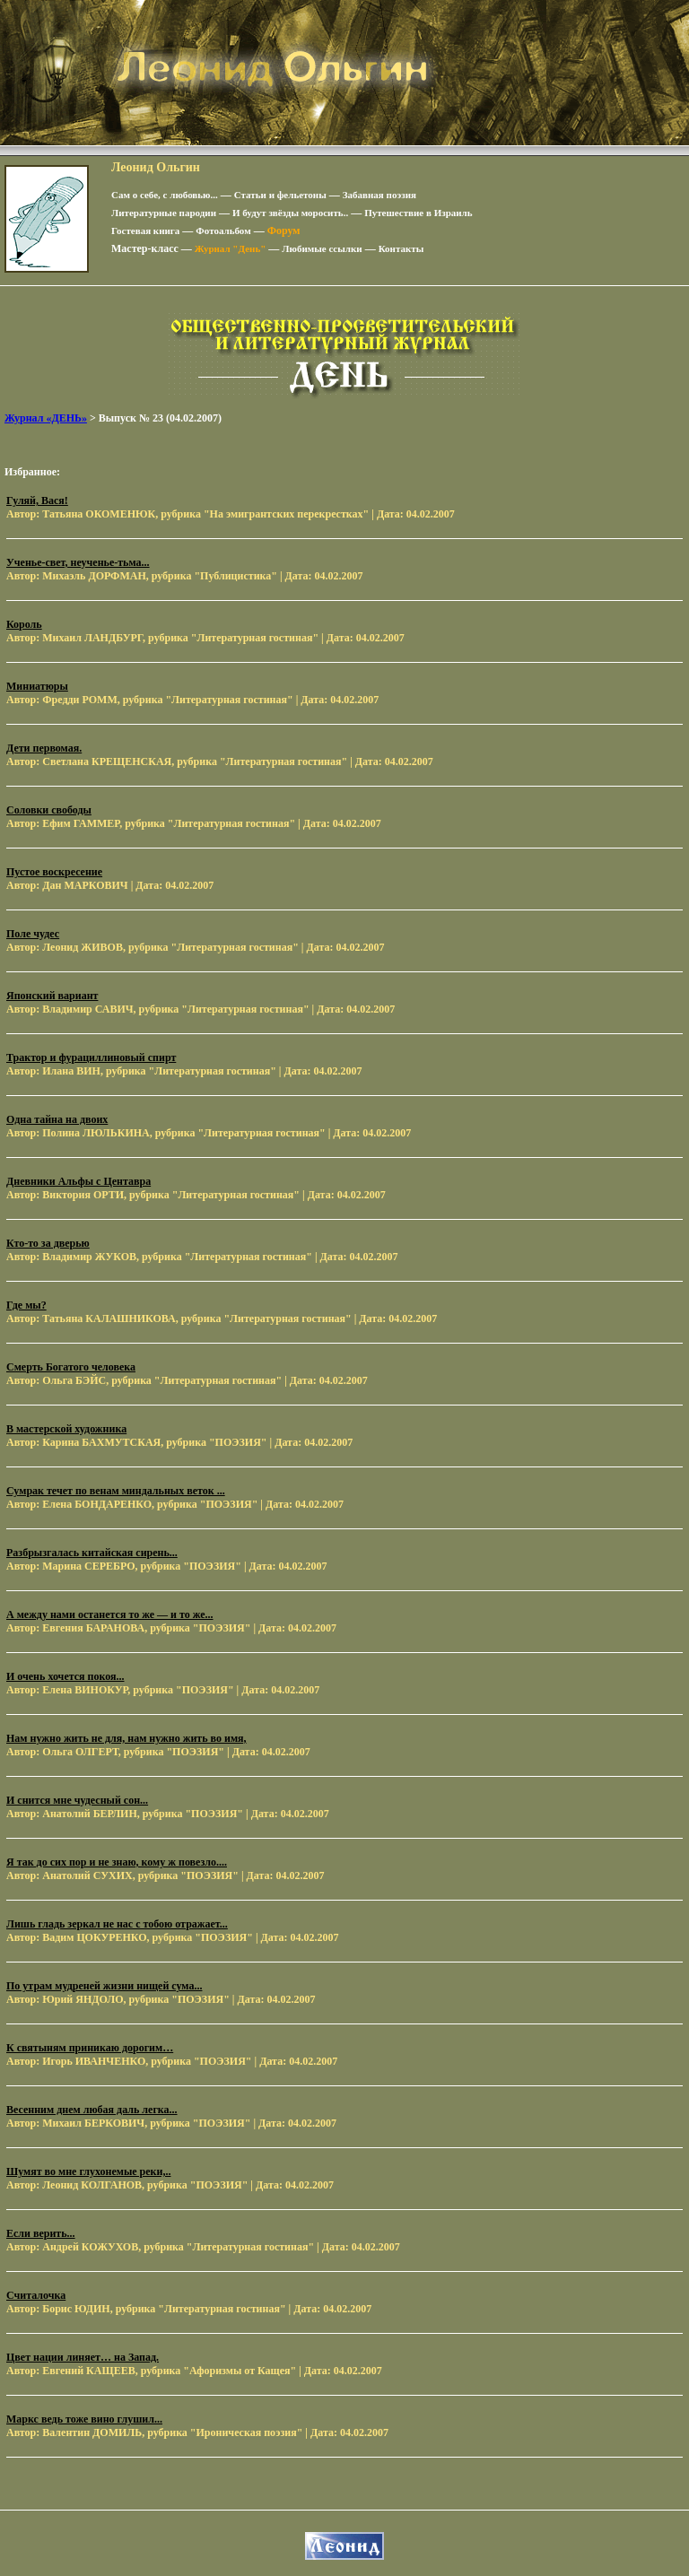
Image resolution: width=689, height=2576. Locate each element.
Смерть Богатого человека (70, 1367)
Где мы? (26, 1305)
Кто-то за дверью (48, 1243)
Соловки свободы (49, 810)
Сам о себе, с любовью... (164, 194)
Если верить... (40, 2233)
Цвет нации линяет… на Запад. (82, 2357)
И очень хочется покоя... (65, 1676)
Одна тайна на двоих (57, 1119)
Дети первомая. (44, 748)
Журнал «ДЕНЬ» (45, 418)
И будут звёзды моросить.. (290, 212)
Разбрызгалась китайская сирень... (92, 1552)
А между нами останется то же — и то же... (110, 1614)
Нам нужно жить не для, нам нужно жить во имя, (126, 1738)
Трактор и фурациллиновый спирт (91, 1057)
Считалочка (35, 2295)
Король (24, 624)
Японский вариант (52, 995)
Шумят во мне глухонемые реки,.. (88, 2171)
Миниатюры (37, 686)
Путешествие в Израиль (418, 212)
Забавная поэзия (379, 194)
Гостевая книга (145, 230)
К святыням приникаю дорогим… (89, 2047)
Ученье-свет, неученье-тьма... (78, 562)
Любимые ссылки (322, 248)
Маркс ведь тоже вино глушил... (84, 2419)
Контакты (401, 248)
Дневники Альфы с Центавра (78, 1181)
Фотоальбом (223, 230)
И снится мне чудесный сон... (77, 1800)
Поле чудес (32, 933)
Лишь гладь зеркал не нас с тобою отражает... (117, 1924)
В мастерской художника (66, 1429)
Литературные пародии (163, 212)
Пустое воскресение (54, 872)
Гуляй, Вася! (37, 500)
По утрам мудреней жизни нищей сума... (104, 1986)
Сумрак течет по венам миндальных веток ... (115, 1490)
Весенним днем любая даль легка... (92, 2109)
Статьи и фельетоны (280, 194)
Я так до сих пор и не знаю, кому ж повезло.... (116, 1862)
